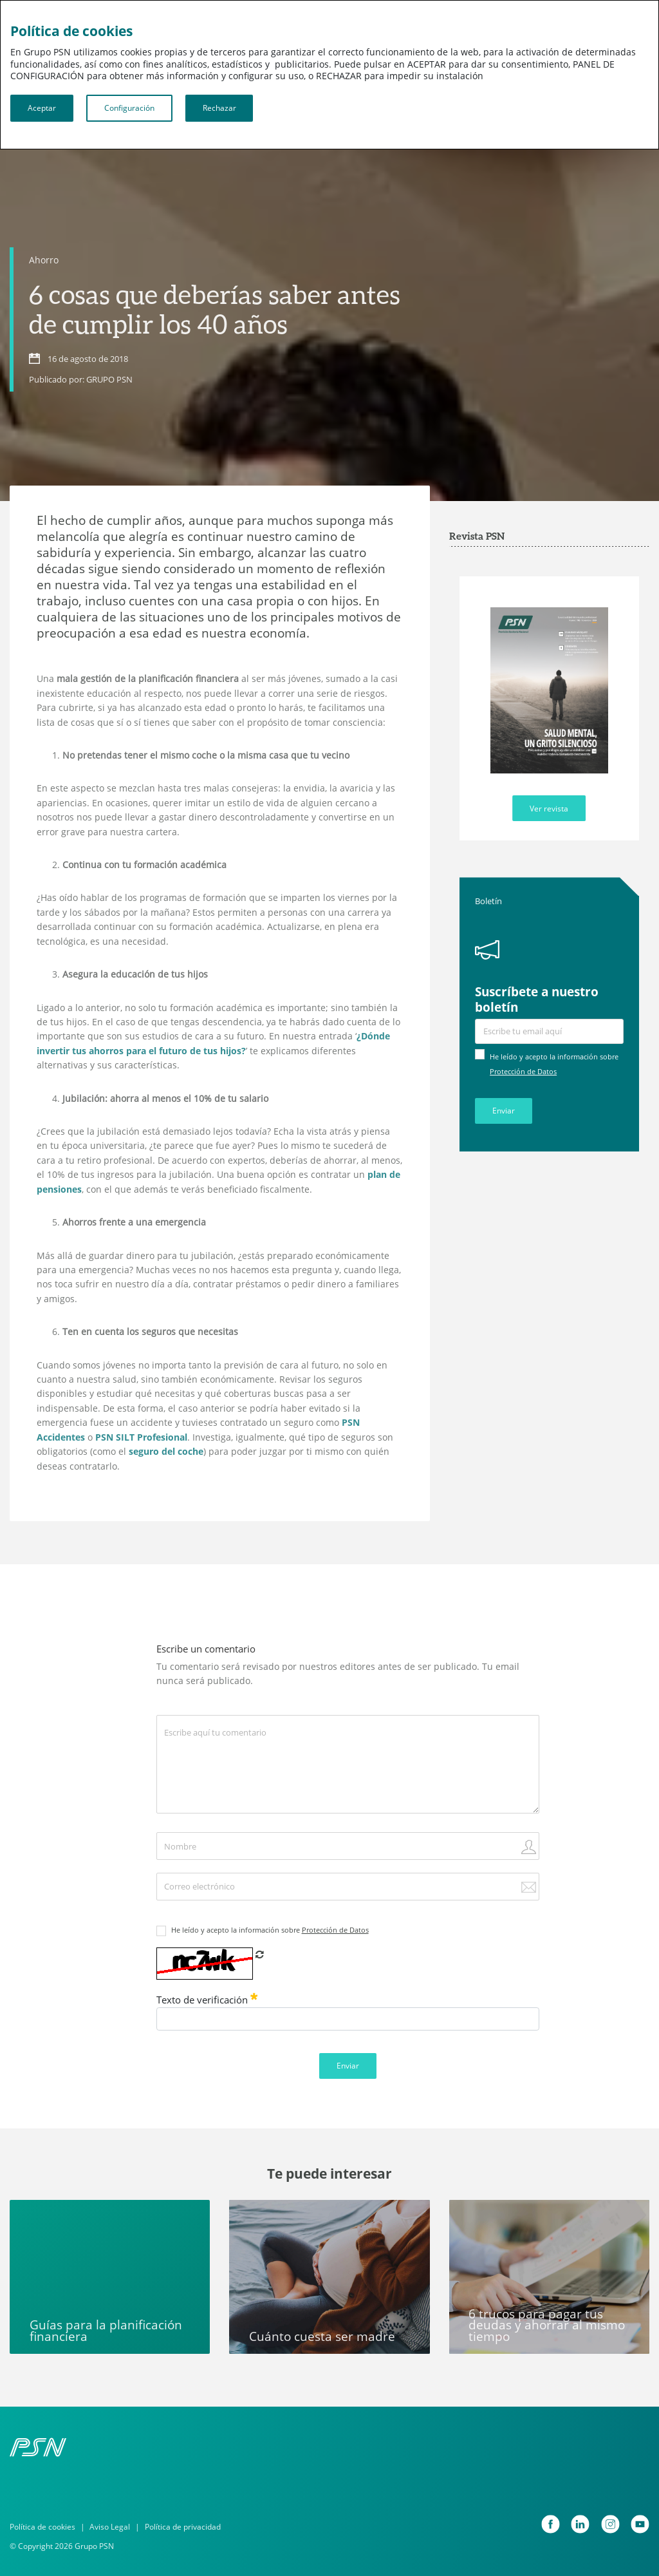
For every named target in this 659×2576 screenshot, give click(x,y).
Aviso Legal (109, 2527)
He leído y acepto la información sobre (270, 1930)
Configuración (129, 107)
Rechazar (219, 107)
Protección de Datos (523, 1071)
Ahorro (44, 260)
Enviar (503, 1110)
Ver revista (549, 808)
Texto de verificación (207, 2000)
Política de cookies (42, 2527)
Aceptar (42, 107)
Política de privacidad (183, 2527)
